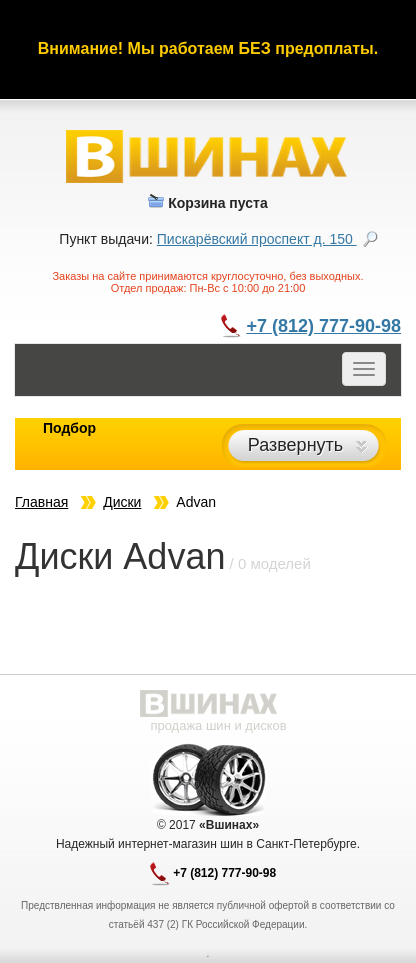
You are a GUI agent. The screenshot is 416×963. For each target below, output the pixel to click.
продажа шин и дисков (218, 725)
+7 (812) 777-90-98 (323, 326)
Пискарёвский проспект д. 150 (257, 239)
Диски (122, 502)
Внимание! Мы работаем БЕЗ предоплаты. (208, 48)
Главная (41, 502)
